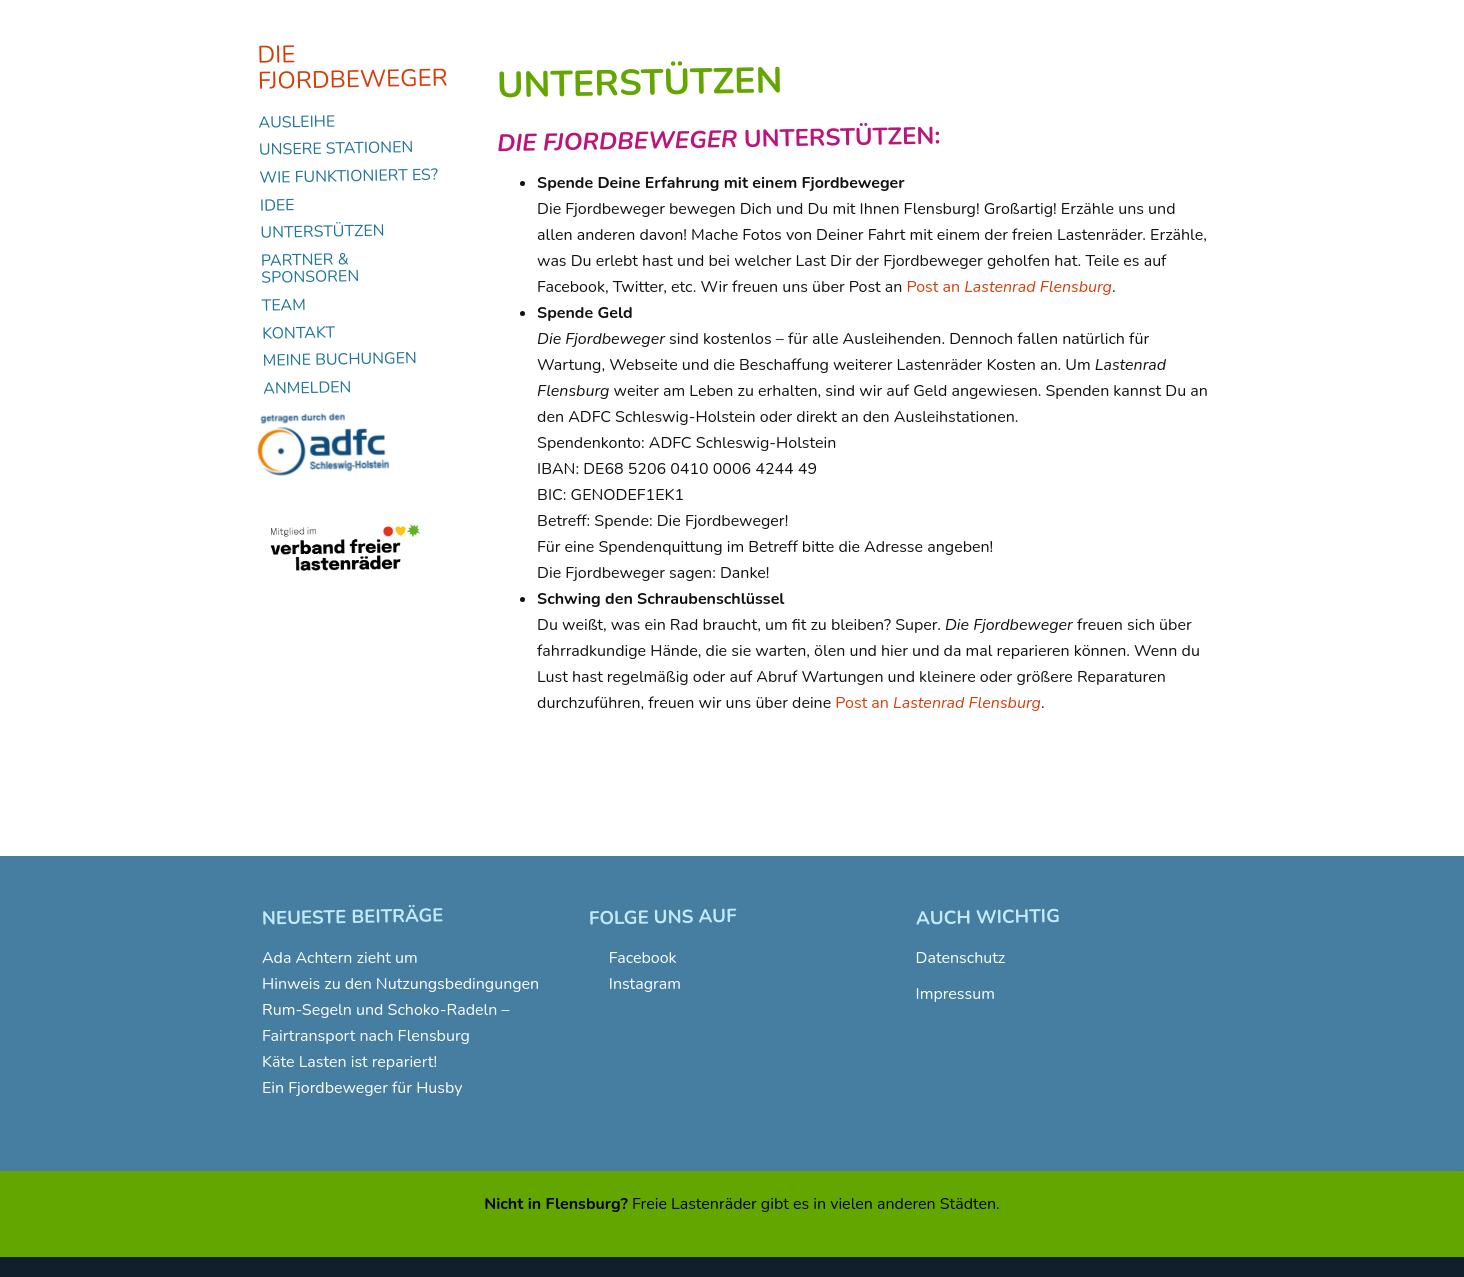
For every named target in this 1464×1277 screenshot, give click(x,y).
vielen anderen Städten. (915, 1204)
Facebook (643, 958)
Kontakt (298, 332)
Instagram (645, 984)
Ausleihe (296, 121)
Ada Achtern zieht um (340, 958)
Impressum (955, 994)
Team (284, 305)
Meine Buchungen (340, 360)
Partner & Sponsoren (310, 268)
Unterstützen (322, 232)
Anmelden (307, 387)
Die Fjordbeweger (352, 67)
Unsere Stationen (336, 149)
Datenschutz (961, 958)
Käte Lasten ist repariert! (349, 1062)
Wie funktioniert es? (348, 177)
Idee (277, 204)
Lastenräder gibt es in (748, 1204)
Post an (1009, 287)
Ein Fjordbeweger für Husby (362, 1088)
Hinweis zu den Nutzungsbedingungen (400, 984)
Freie (649, 1204)
